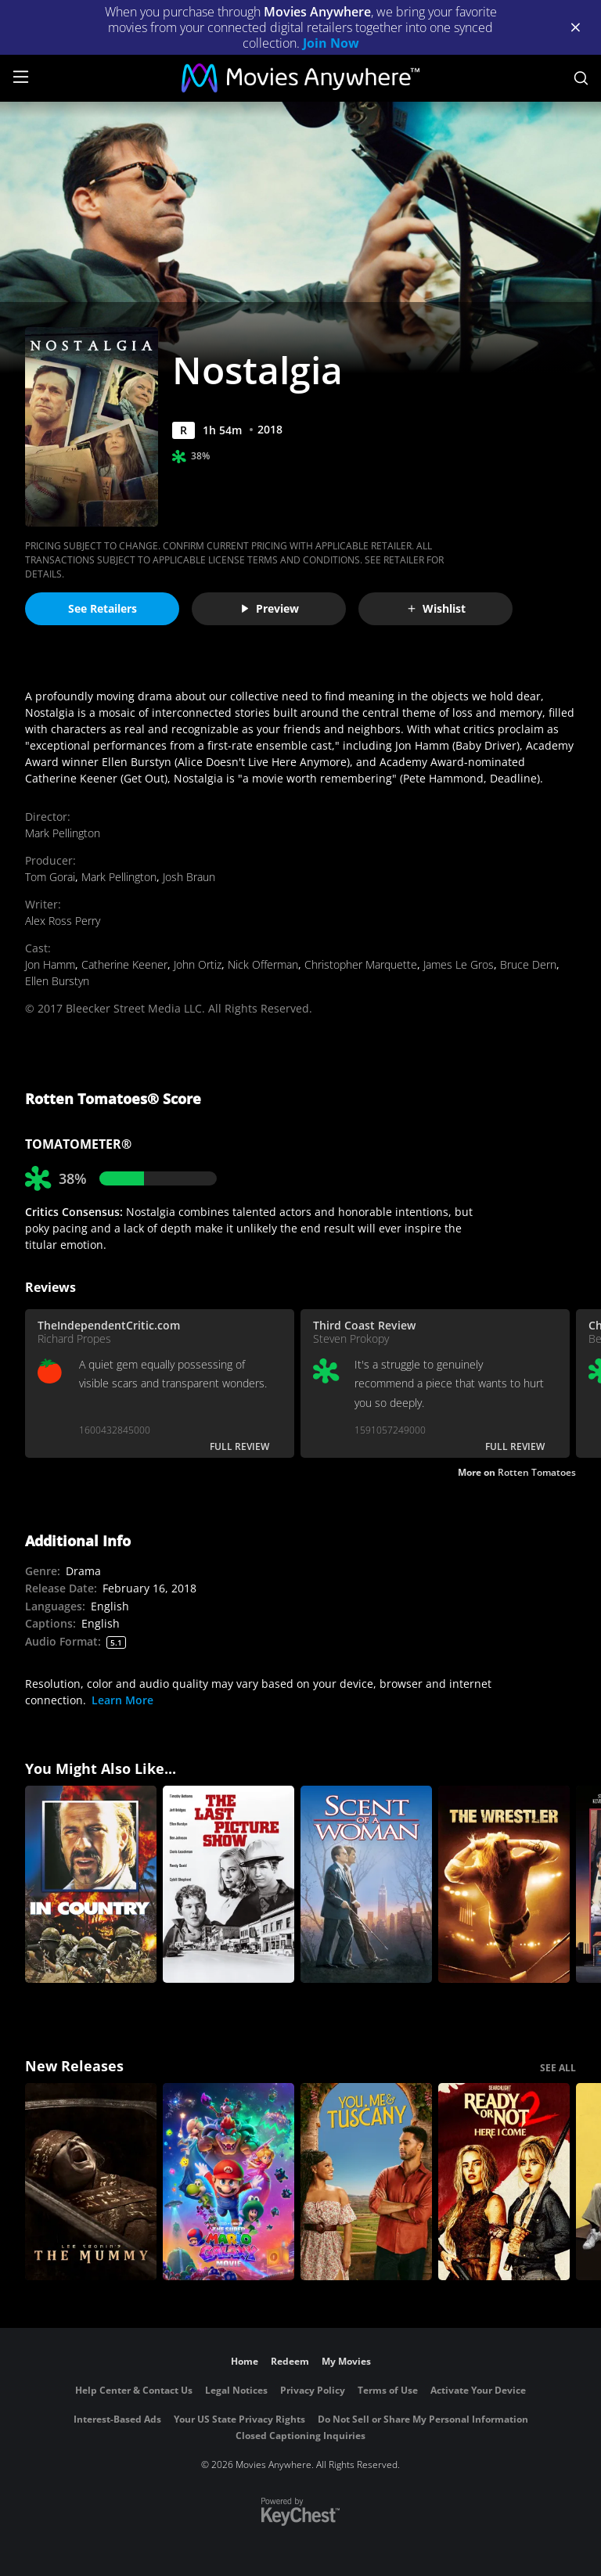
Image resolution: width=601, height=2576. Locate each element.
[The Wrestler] (504, 1884)
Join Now (331, 43)
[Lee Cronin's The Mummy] (91, 2181)
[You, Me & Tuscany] (366, 2181)
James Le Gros (458, 964)
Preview (269, 608)
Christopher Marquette (360, 964)
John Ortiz (197, 964)
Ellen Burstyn (57, 980)
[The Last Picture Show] (228, 1884)
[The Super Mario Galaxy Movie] (228, 2181)
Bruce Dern (528, 964)
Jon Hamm (50, 964)
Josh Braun (189, 876)
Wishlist (436, 608)
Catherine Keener (124, 964)
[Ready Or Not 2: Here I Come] (504, 2181)
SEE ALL (558, 2067)
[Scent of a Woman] (366, 1884)
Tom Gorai (50, 876)
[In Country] (91, 1884)
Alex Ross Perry (62, 920)
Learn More (122, 1700)
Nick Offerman (263, 964)
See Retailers (102, 608)
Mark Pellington (62, 833)
